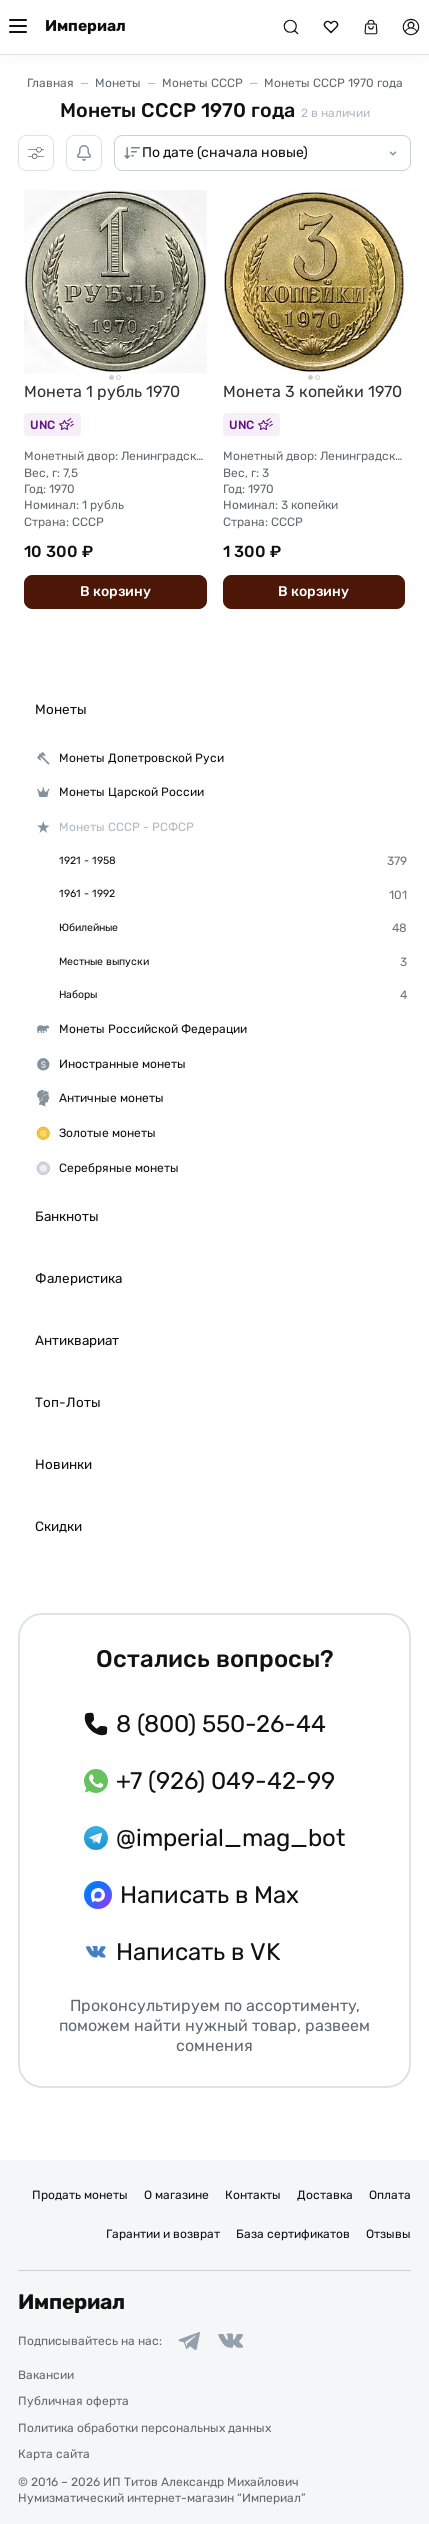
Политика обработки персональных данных (144, 2428)
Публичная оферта (73, 2401)
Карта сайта (54, 2454)
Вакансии (46, 2375)
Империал (85, 26)
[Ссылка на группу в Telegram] (189, 2341)
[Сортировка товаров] (262, 153)
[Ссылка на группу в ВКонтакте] (231, 2341)
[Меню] (18, 27)
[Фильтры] (36, 153)
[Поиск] (291, 27)
